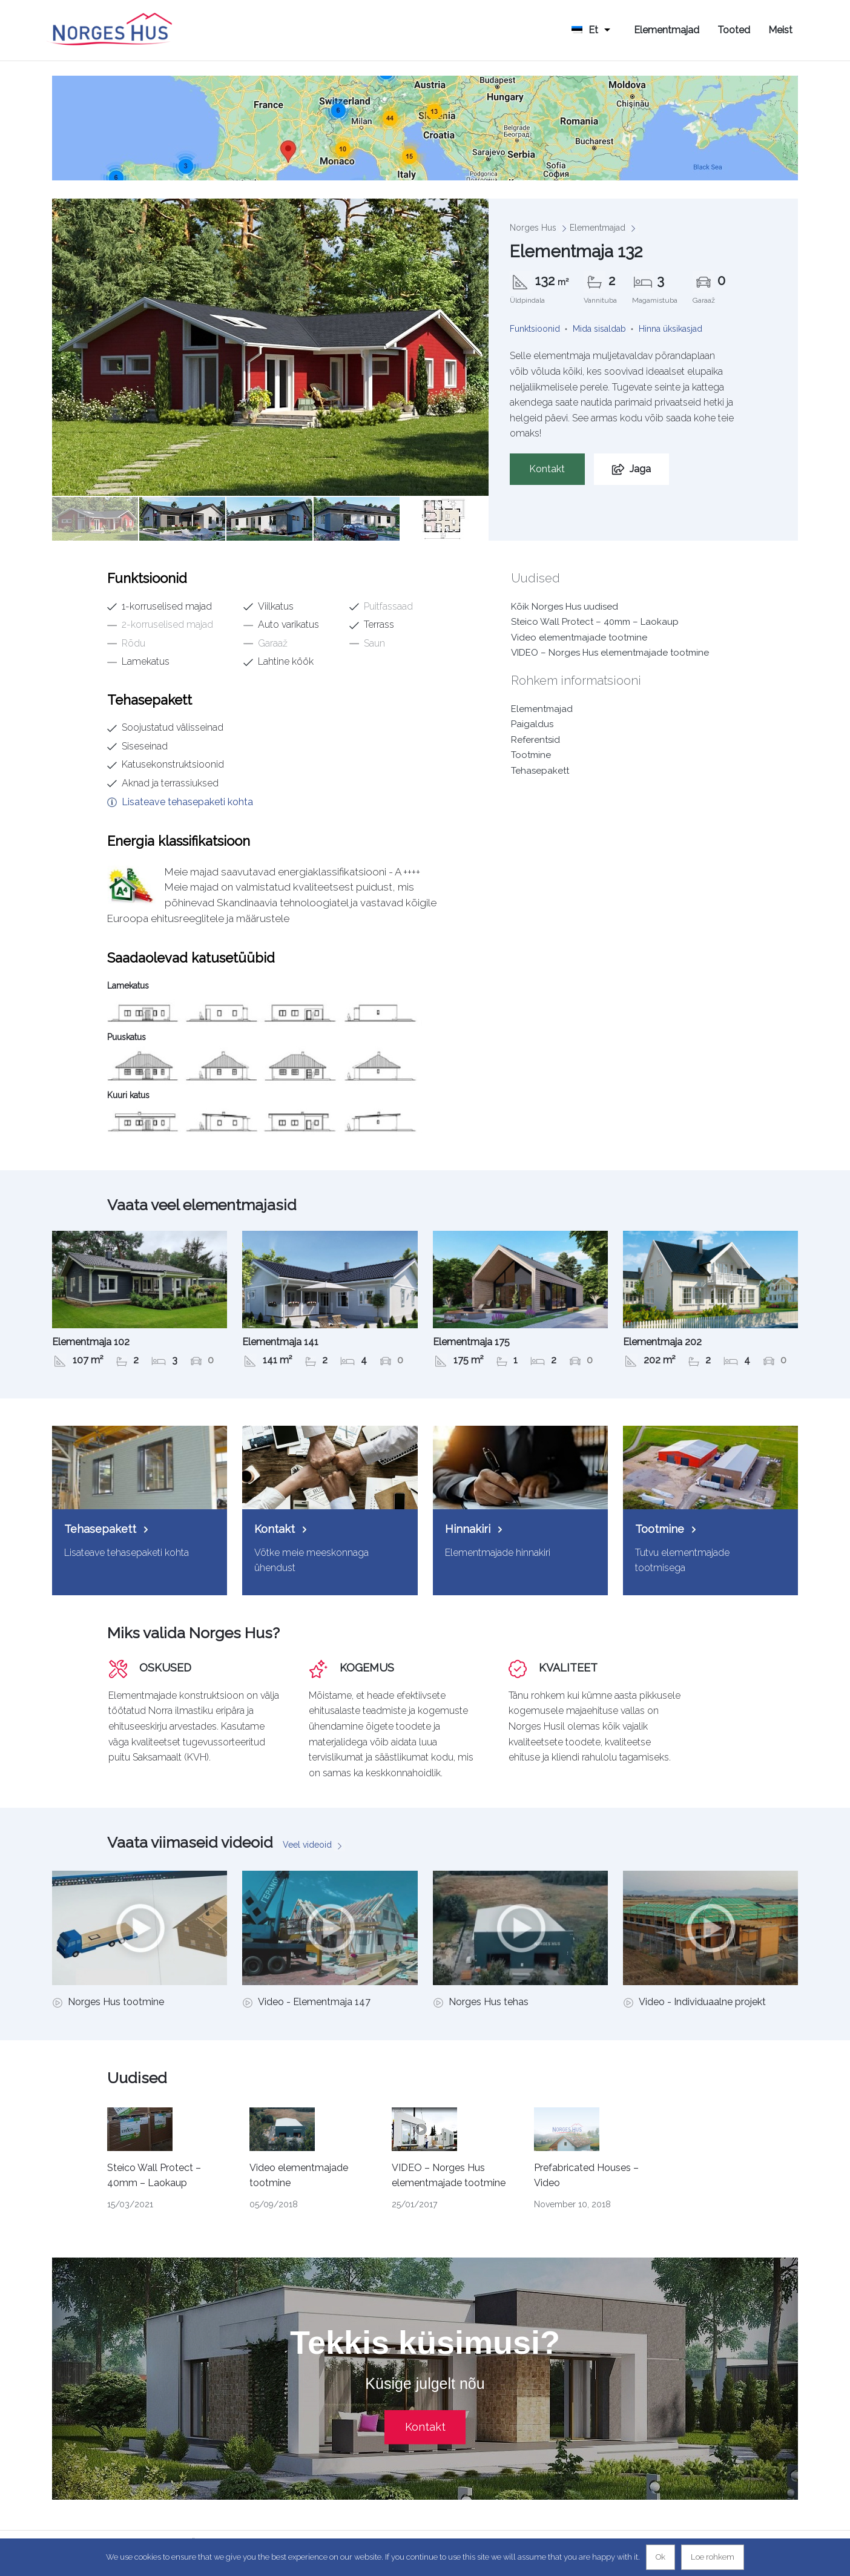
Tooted (733, 30)
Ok (660, 2556)
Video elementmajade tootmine (579, 637)
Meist (780, 30)
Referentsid (535, 739)
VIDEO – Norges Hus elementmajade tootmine (610, 652)
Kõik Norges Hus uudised (564, 606)
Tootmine (531, 754)
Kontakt (547, 469)
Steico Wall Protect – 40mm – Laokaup (595, 621)
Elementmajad (666, 30)
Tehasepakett (540, 770)
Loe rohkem (712, 2556)
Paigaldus (532, 724)
